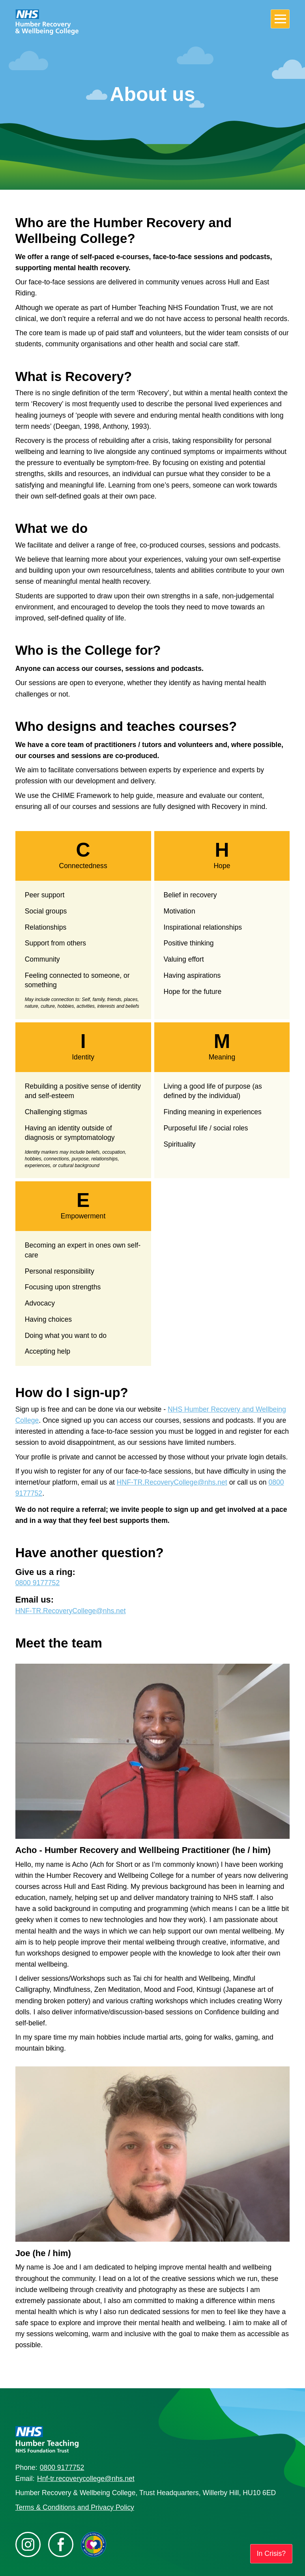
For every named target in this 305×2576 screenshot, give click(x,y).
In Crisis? (271, 2553)
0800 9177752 (37, 1583)
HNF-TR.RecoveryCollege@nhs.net (172, 1482)
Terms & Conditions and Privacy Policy (74, 2507)
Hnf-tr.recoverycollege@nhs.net (86, 2479)
